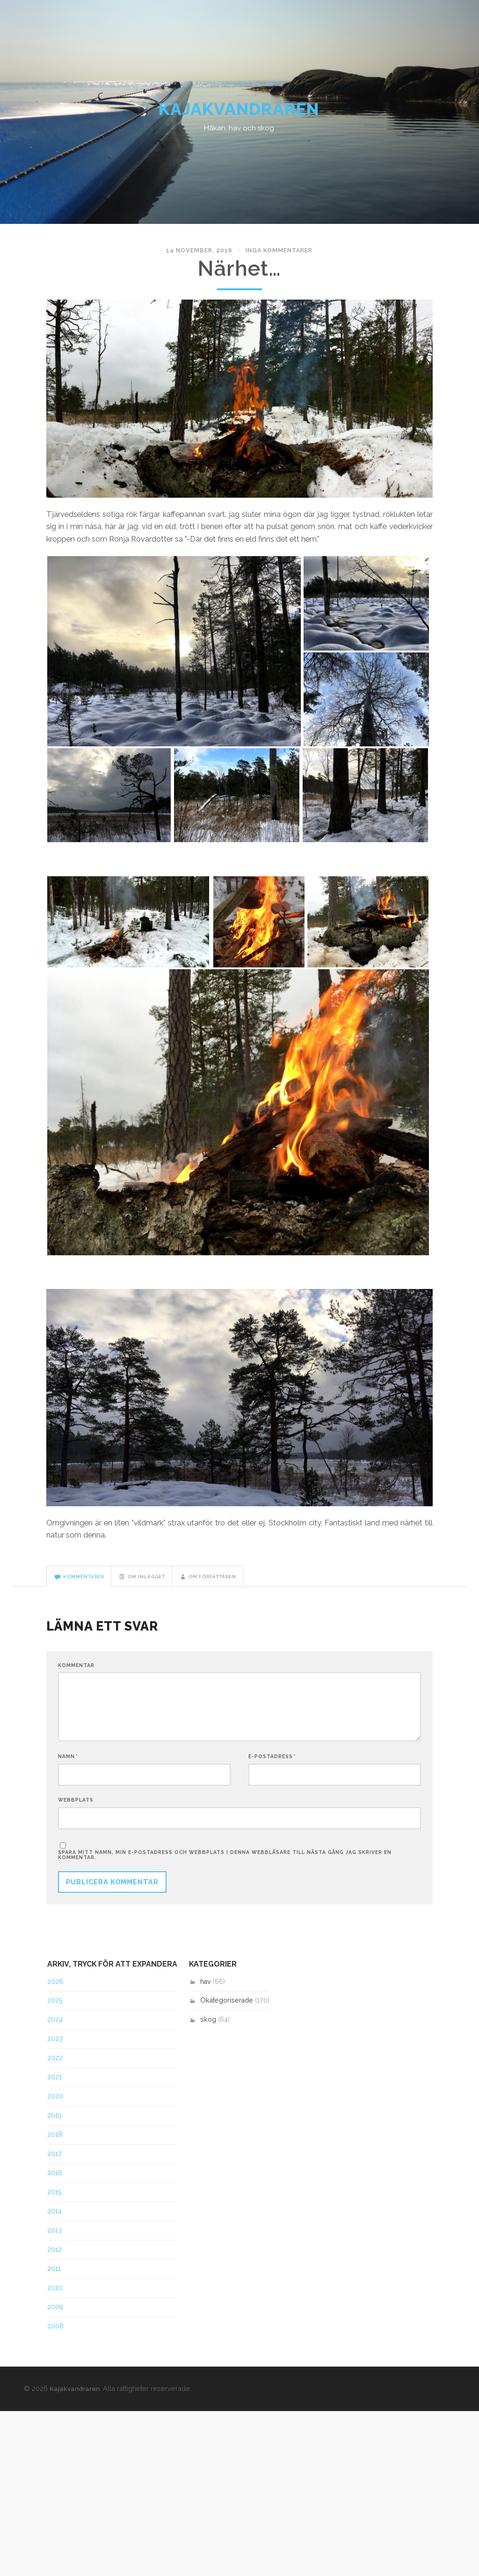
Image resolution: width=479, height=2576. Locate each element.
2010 (54, 2295)
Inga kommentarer (275, 254)
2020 (55, 2104)
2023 (55, 2047)
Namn (68, 1763)
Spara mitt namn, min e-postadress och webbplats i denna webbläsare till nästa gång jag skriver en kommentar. (225, 1863)
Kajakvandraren (240, 112)
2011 (54, 2277)
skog (208, 2028)
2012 (54, 2257)
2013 (54, 2238)
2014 (54, 2219)
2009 (55, 2314)
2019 (54, 2123)
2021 (54, 2085)
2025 (55, 2008)
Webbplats (76, 1807)
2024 (55, 2028)
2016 (54, 2181)
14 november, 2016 (203, 254)
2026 (55, 1989)
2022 (55, 2066)
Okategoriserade (226, 2008)
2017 (54, 2162)
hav (205, 1989)
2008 (55, 2334)
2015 (54, 2200)
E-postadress (272, 1763)
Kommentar (76, 1670)
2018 (54, 2143)
